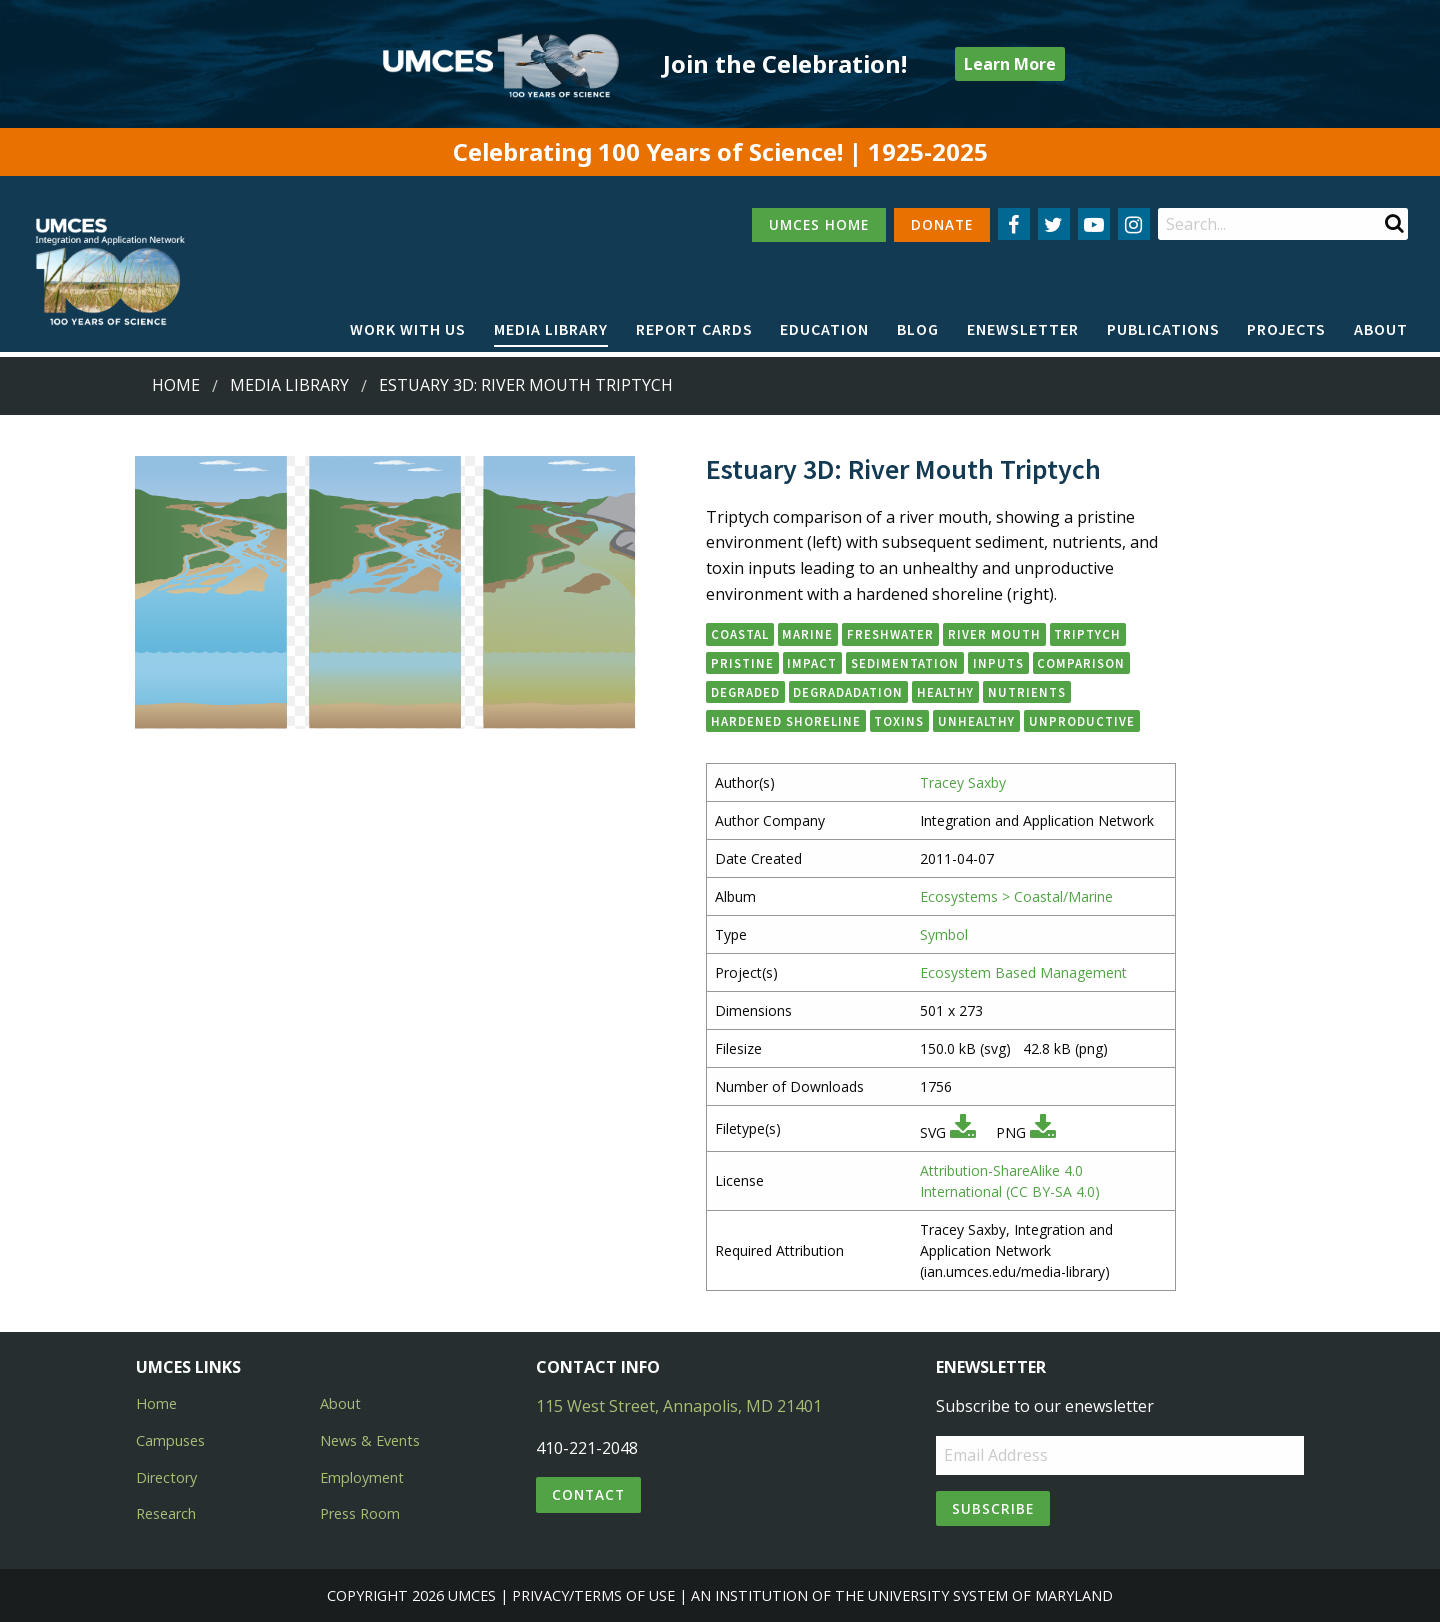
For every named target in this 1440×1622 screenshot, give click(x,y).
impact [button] (812, 663)
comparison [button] (1081, 663)
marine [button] (807, 634)
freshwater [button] (890, 634)
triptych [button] (1087, 634)
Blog (918, 329)
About (1381, 329)
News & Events (370, 1440)
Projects (1286, 329)
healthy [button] (945, 692)
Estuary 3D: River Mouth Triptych (526, 385)
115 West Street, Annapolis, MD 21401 (679, 1406)
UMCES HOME (819, 224)
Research (166, 1513)
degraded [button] (745, 692)
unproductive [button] (1082, 721)
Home (176, 385)
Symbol (944, 934)
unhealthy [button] (976, 721)
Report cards (694, 329)
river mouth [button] (994, 634)
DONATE (942, 224)
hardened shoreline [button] (786, 721)
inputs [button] (998, 663)
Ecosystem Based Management (1023, 972)
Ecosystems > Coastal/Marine (1016, 896)
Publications (1163, 329)
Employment (362, 1477)
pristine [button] (742, 663)
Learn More (1010, 64)
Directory (166, 1477)
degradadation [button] (848, 692)
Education (824, 329)
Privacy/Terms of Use (593, 1595)
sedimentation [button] (905, 663)
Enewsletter (1023, 329)
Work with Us (408, 329)
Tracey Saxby (963, 782)
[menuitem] (408, 330)
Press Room (360, 1513)
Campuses (170, 1440)
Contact (588, 1494)
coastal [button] (740, 634)
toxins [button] (899, 721)
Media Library (551, 329)
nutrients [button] (1027, 692)
